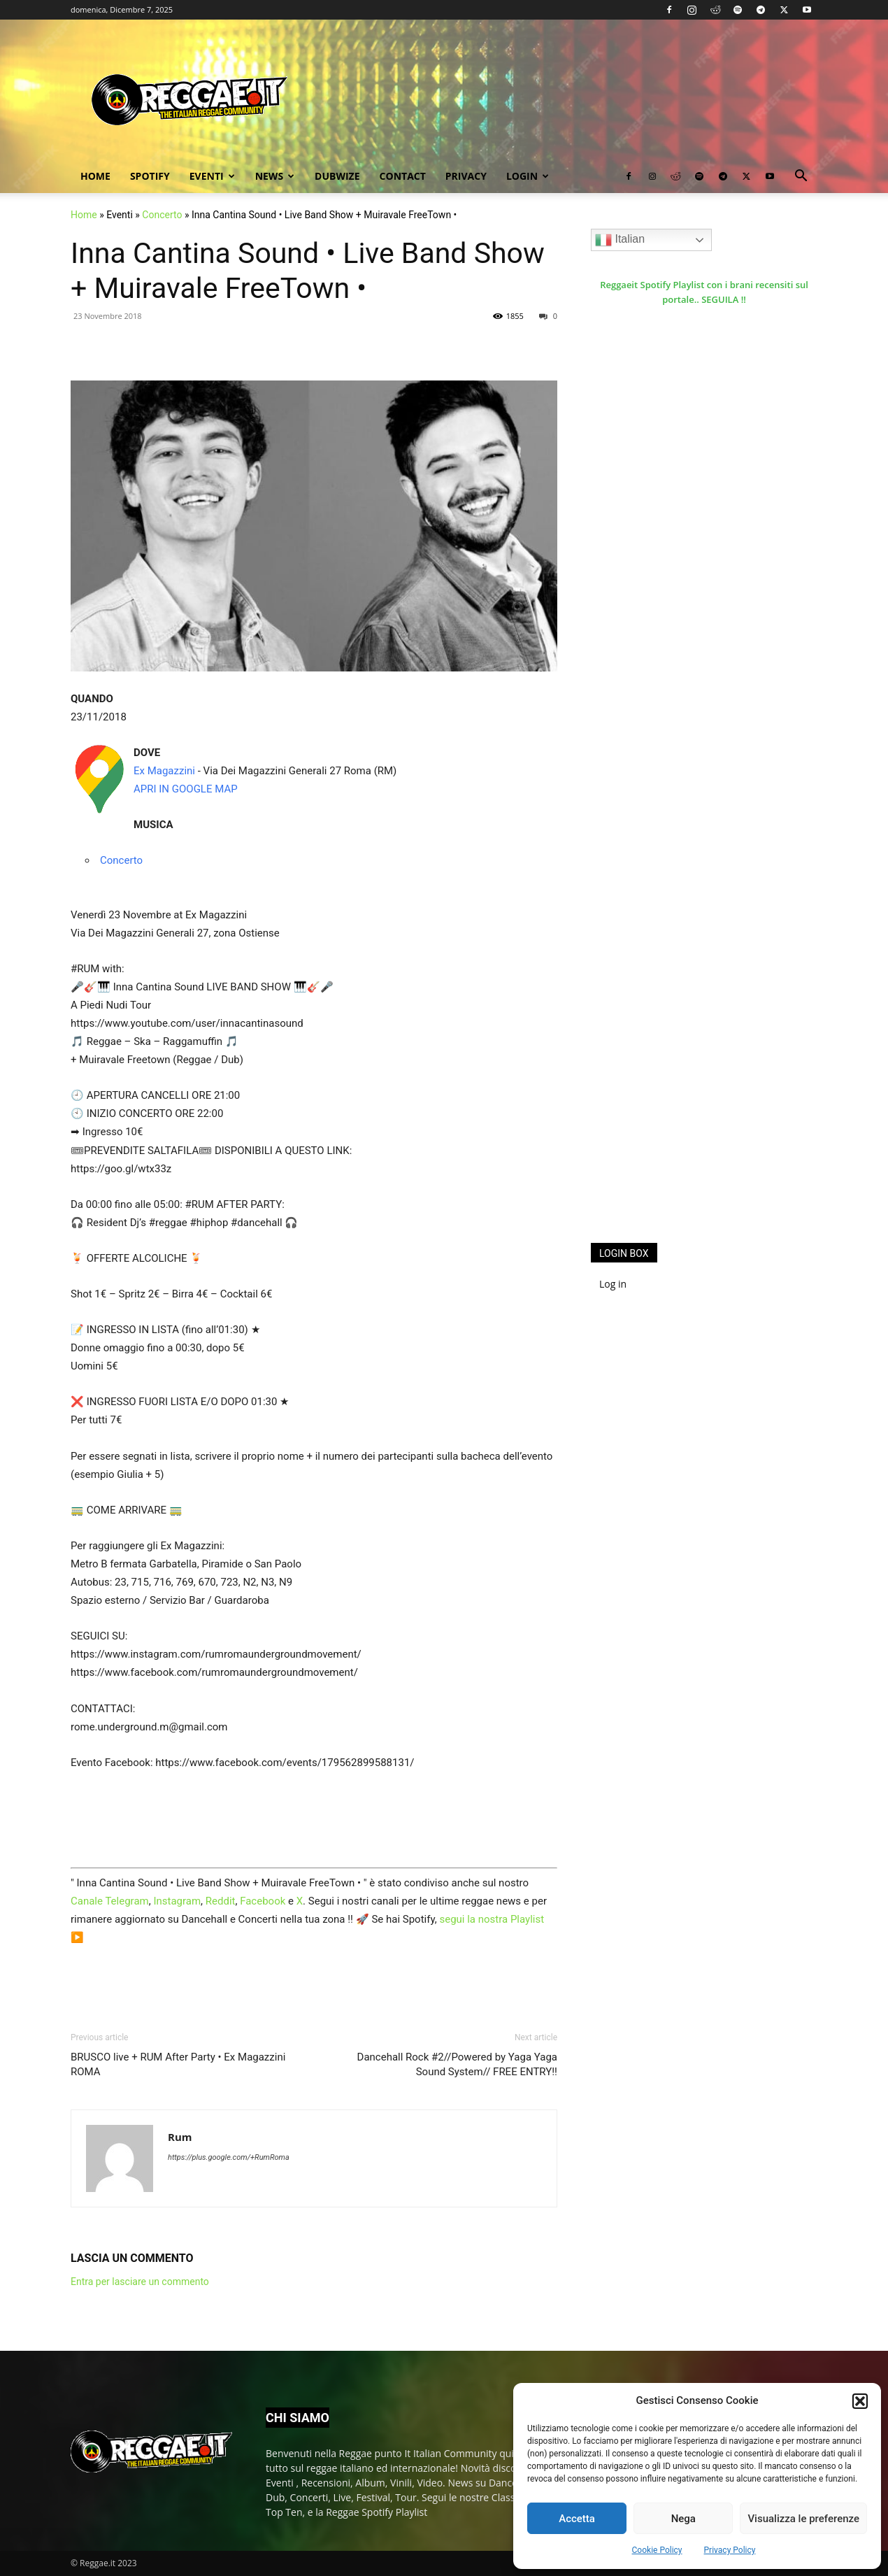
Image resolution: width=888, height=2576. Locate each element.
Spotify (150, 176)
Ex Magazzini (164, 770)
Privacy (466, 176)
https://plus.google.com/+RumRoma (228, 2157)
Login (527, 176)
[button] (860, 2401)
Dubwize (337, 176)
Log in (612, 1283)
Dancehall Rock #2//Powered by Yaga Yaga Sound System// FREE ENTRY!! (457, 2064)
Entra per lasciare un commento (140, 2281)
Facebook (262, 1901)
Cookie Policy (657, 2550)
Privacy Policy (730, 2550)
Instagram (177, 1901)
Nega (683, 2518)
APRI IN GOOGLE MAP (186, 789)
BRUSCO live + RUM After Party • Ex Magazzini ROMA (178, 2064)
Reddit (221, 1901)
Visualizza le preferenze (803, 2518)
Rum (180, 2137)
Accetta (577, 2518)
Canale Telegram (110, 1901)
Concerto (162, 214)
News (274, 176)
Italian (620, 240)
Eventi (212, 176)
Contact (403, 176)
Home (95, 176)
